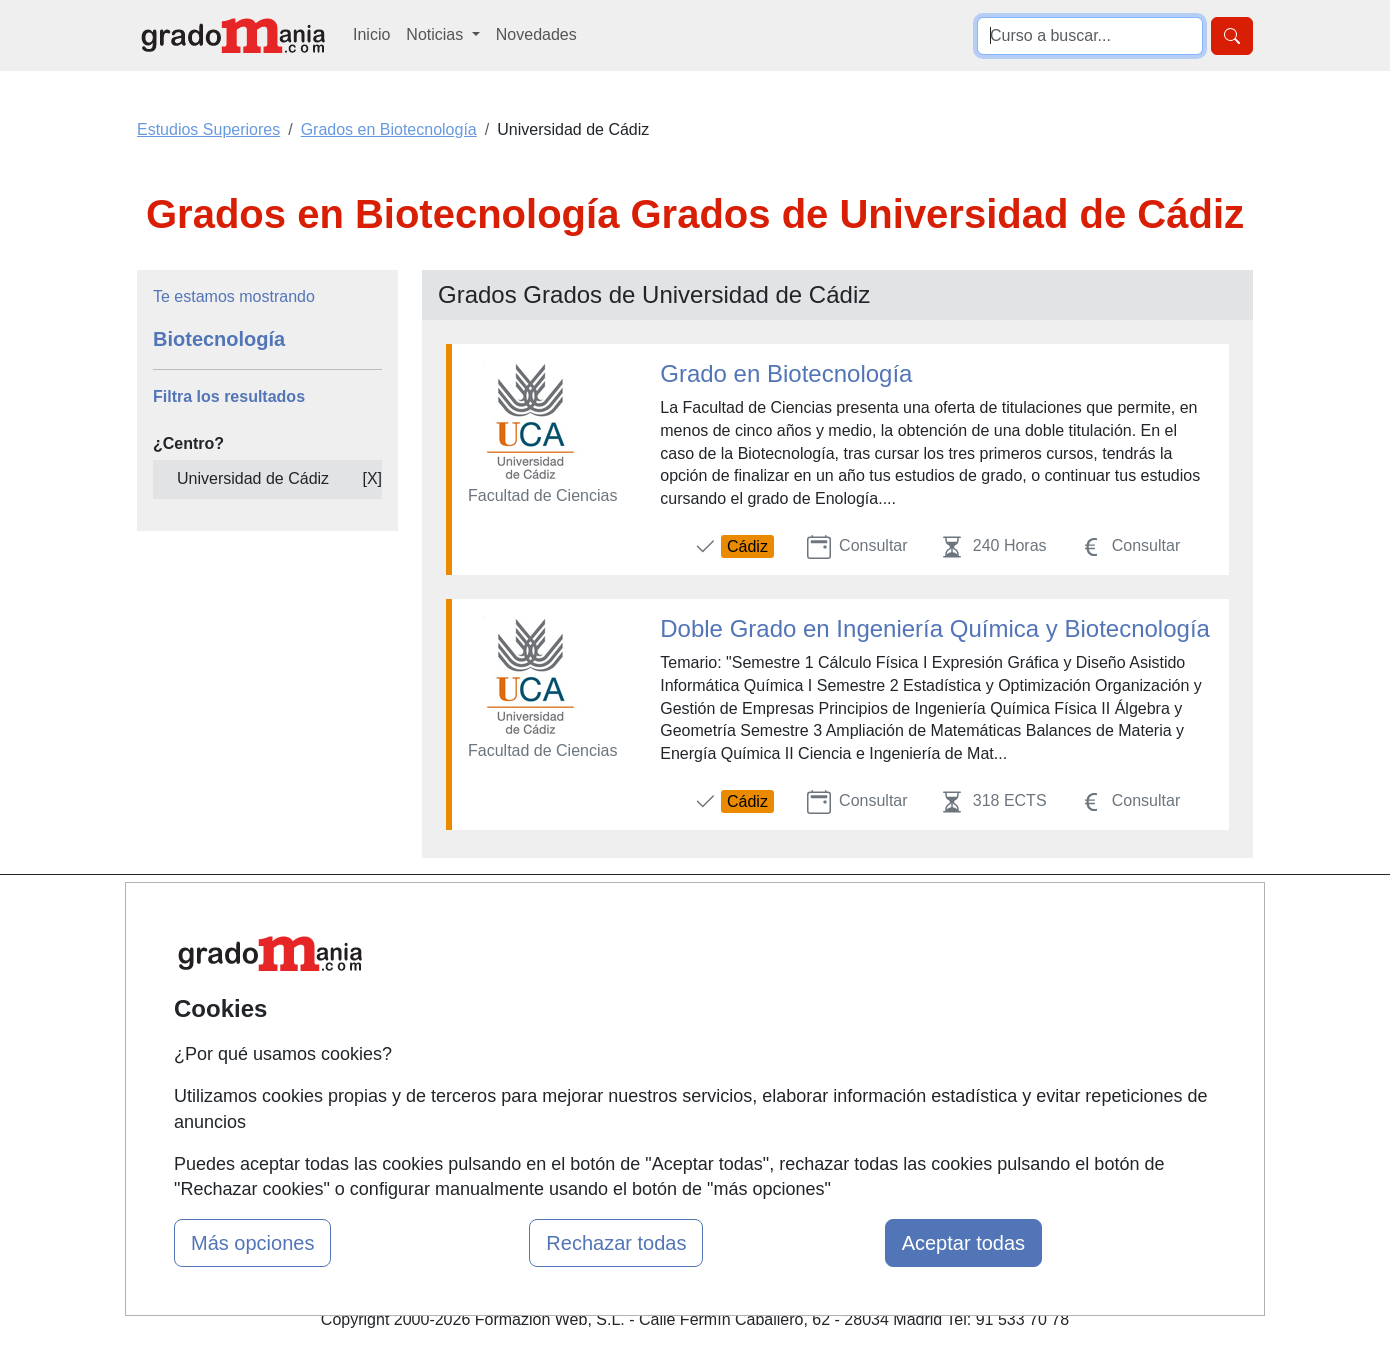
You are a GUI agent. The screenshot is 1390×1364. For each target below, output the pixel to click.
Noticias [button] (436, 34)
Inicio (371, 34)
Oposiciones (672, 1117)
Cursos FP (666, 978)
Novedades (536, 34)
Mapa (458, 916)
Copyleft (847, 1033)
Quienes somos (493, 955)
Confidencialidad (877, 955)
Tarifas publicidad (500, 994)
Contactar (852, 916)
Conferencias (675, 1017)
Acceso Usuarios (498, 1033)
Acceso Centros (494, 1071)
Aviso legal (856, 994)
